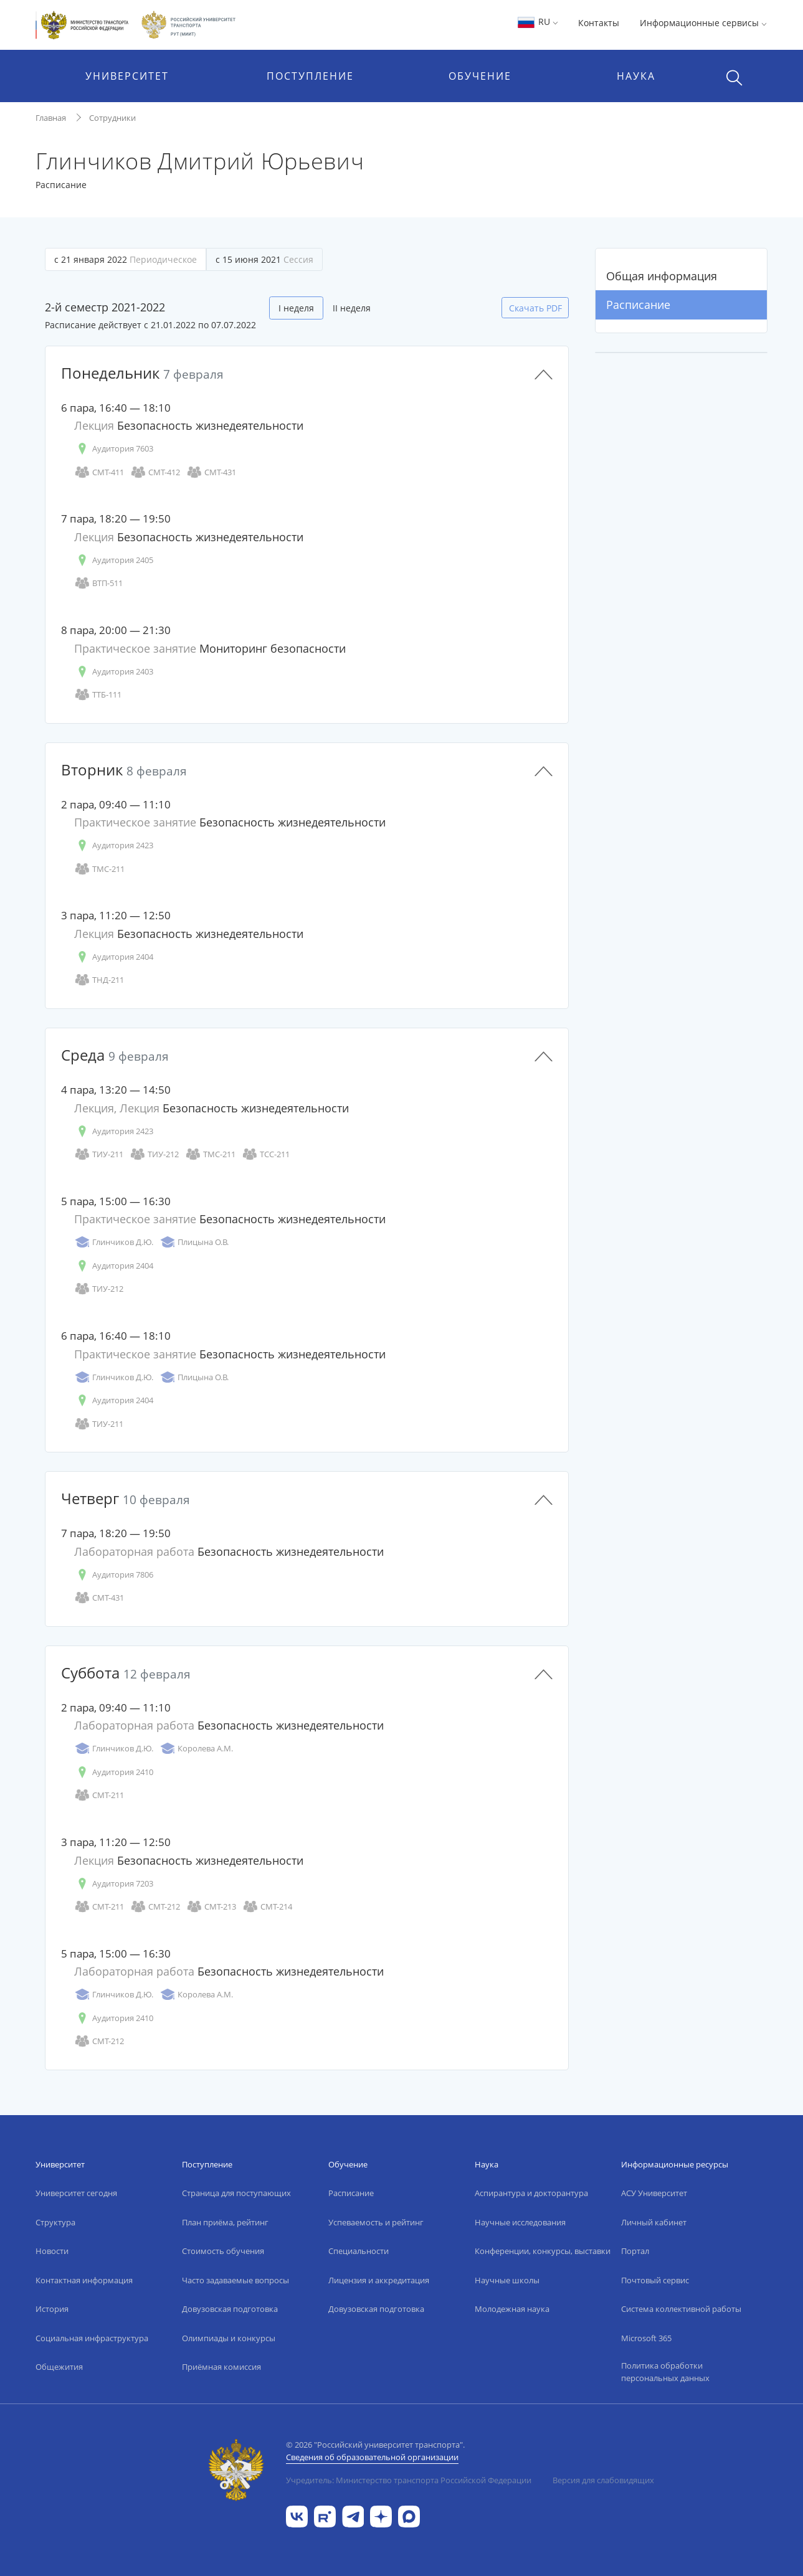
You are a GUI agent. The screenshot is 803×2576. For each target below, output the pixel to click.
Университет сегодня (76, 2193)
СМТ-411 (99, 472)
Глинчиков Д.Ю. (113, 1242)
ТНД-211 (99, 980)
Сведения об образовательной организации (372, 2457)
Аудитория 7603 (113, 449)
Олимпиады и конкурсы (228, 2338)
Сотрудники (112, 117)
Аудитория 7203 (113, 1884)
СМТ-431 (211, 472)
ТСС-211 (266, 1154)
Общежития (59, 2366)
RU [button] (537, 21)
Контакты (598, 23)
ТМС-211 (99, 869)
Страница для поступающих (236, 2193)
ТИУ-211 (98, 1154)
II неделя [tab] (352, 308)
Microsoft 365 (646, 2338)
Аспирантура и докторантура (531, 2193)
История (52, 2308)
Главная (51, 117)
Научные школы (507, 2280)
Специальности (358, 2250)
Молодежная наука (512, 2308)
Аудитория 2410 (113, 1772)
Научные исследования (520, 2222)
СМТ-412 (155, 472)
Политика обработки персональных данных (665, 2372)
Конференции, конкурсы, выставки (543, 2250)
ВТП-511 (98, 583)
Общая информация (661, 275)
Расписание (638, 304)
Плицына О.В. (194, 1242)
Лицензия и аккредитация (378, 2280)
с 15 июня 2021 (264, 259)
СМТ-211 (99, 1795)
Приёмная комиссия (221, 2366)
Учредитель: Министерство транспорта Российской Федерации (408, 2480)
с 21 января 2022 (125, 259)
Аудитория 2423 (113, 845)
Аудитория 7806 (113, 1575)
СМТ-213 (211, 1907)
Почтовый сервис (655, 2280)
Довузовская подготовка (230, 2308)
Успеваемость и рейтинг (376, 2222)
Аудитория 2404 (113, 957)
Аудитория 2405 (113, 560)
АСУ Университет (654, 2193)
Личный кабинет (654, 2222)
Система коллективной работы (681, 2308)
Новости (52, 2250)
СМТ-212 (155, 1907)
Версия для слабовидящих (603, 2480)
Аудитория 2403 (113, 672)
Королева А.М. (196, 1748)
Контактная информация (84, 2280)
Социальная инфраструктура (92, 2338)
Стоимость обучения (223, 2250)
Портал (635, 2250)
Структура (55, 2222)
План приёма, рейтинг (225, 2222)
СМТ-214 (267, 1907)
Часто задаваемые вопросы (235, 2280)
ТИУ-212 (154, 1154)
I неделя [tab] (296, 308)
